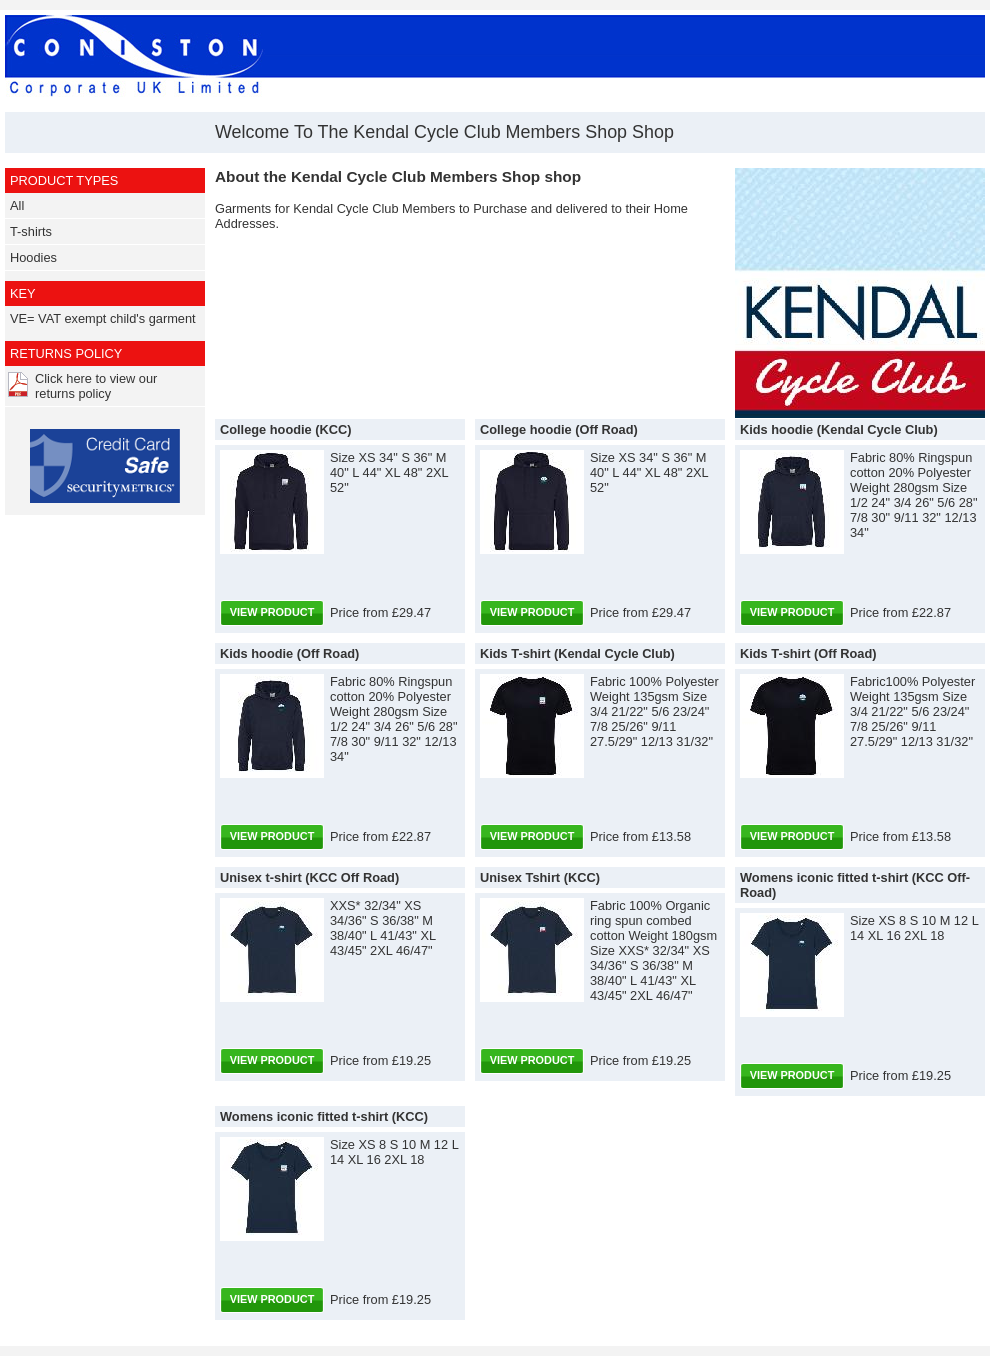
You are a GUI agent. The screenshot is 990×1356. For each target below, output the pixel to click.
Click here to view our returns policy (96, 386)
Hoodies (33, 257)
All (17, 205)
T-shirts (31, 231)
